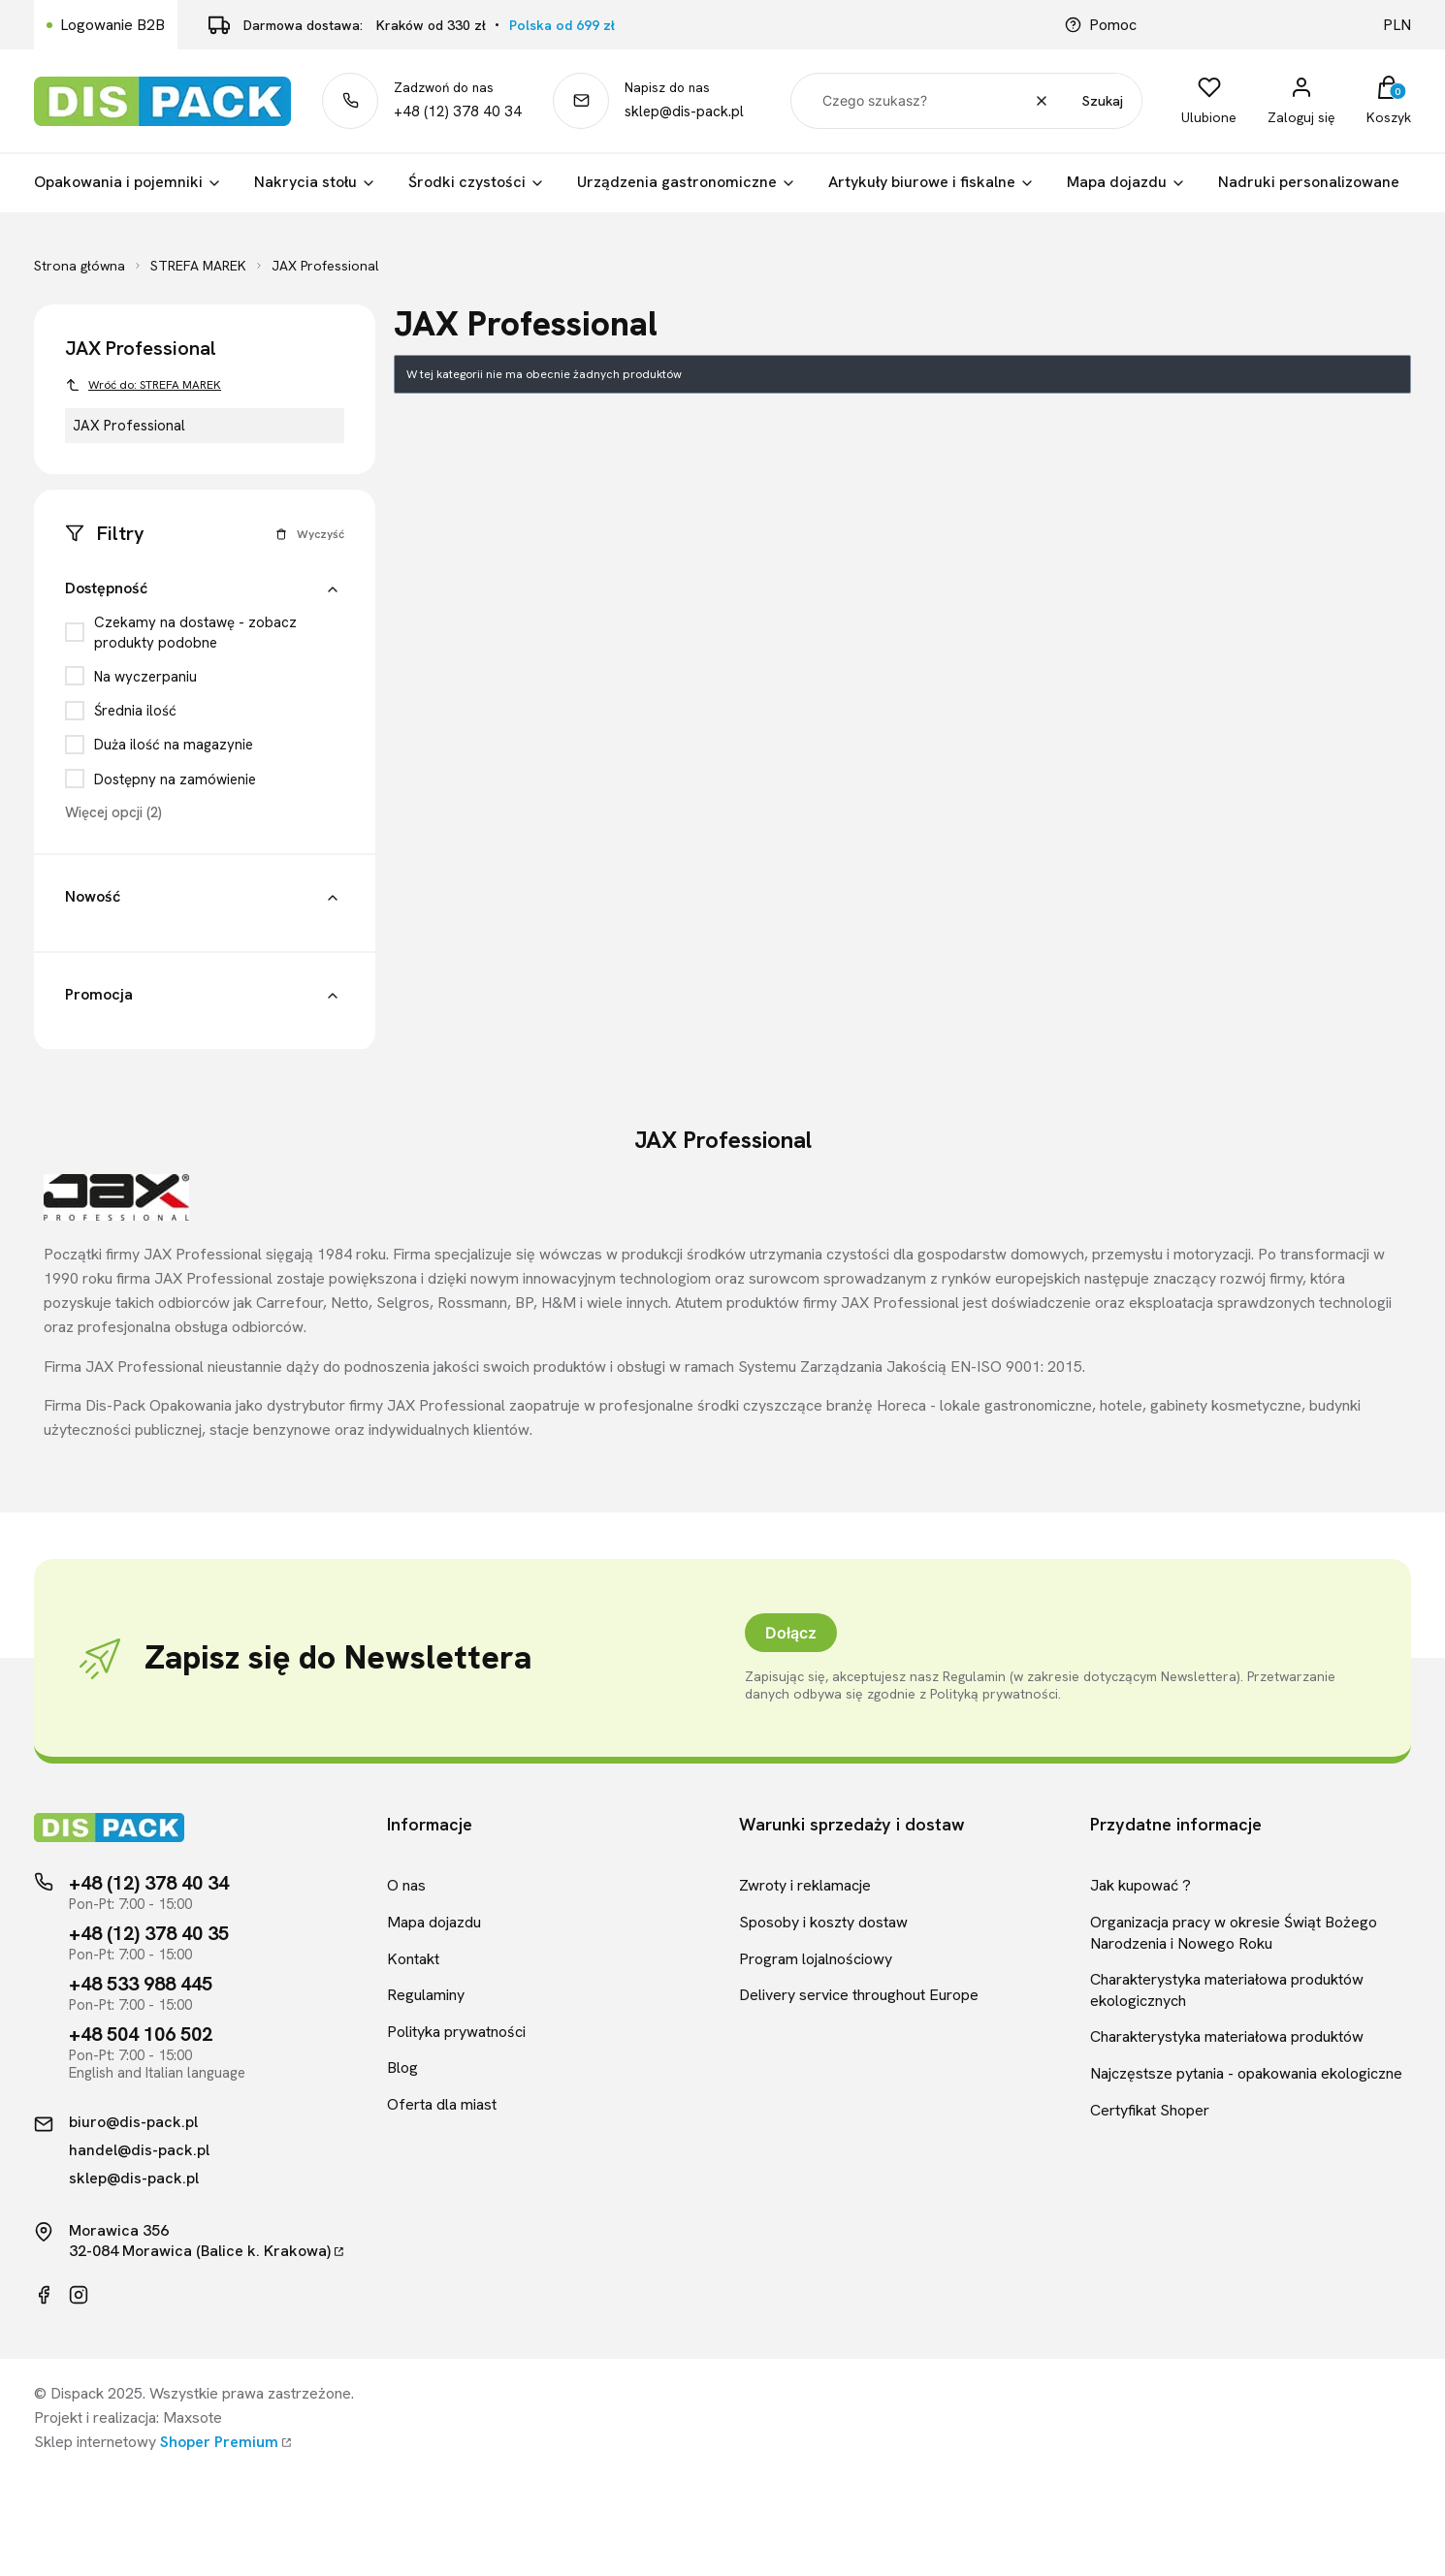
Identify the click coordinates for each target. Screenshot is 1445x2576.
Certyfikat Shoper (1149, 2110)
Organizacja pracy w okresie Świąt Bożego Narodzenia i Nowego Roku (1233, 1933)
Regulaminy (426, 1995)
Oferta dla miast (442, 2104)
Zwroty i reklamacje (805, 1885)
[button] (332, 591)
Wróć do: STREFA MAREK (143, 385)
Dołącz (791, 1632)
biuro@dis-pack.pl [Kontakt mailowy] (133, 2122)
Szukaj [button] (1102, 101)
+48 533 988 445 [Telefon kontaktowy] (140, 1983)
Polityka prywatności (456, 2031)
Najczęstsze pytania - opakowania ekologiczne (1246, 2073)
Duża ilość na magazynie (173, 744)
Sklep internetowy (156, 2442)
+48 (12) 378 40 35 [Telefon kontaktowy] (149, 1933)
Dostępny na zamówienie (175, 779)
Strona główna (79, 265)
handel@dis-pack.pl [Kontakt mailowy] (139, 2150)
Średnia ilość (135, 710)
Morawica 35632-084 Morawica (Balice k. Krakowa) (200, 2241)
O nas (406, 1885)
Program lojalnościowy (815, 1959)
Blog (402, 2067)
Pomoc (1101, 25)
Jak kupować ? (1140, 1885)
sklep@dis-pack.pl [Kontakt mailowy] (134, 2178)
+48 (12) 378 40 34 (458, 111)
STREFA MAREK (198, 265)
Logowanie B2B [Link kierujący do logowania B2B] (112, 25)
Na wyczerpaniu (145, 676)
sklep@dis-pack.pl (684, 111)
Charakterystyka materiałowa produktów (1227, 2036)
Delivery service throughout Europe (859, 1995)
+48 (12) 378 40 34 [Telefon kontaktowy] (149, 1882)
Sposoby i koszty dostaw (823, 1922)
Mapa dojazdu (434, 1922)
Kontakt (413, 1959)
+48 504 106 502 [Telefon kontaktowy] (140, 2034)
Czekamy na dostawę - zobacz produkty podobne (195, 632)
